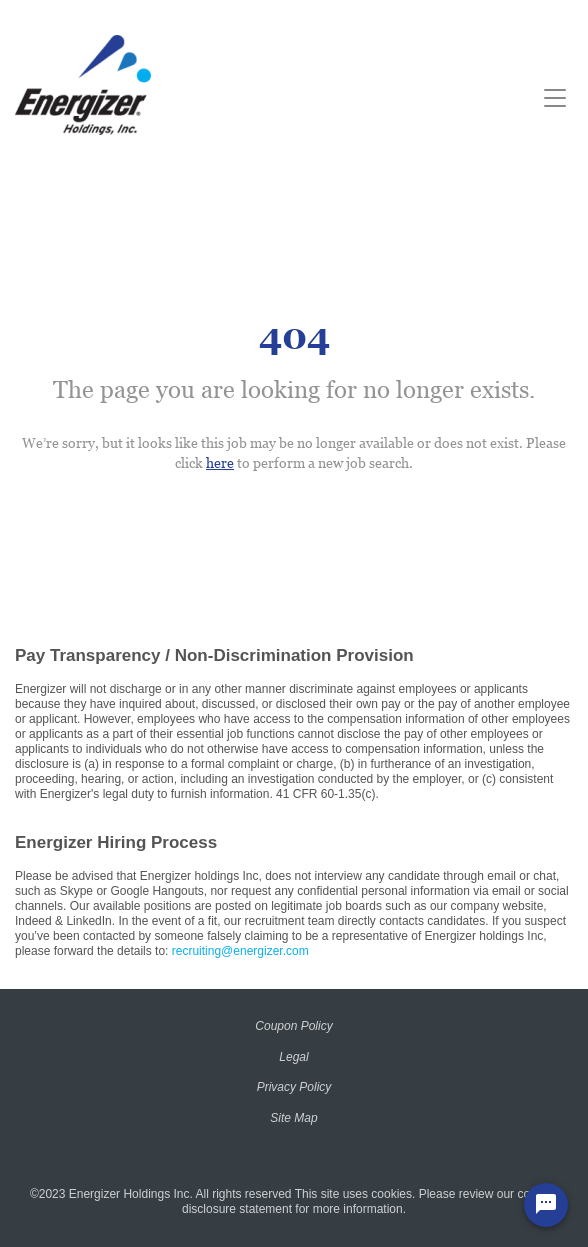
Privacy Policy (294, 1087)
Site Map (293, 1118)
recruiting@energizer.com (240, 951)
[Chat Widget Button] (546, 1205)
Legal (293, 1057)
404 (294, 336)
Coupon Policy (293, 1026)
